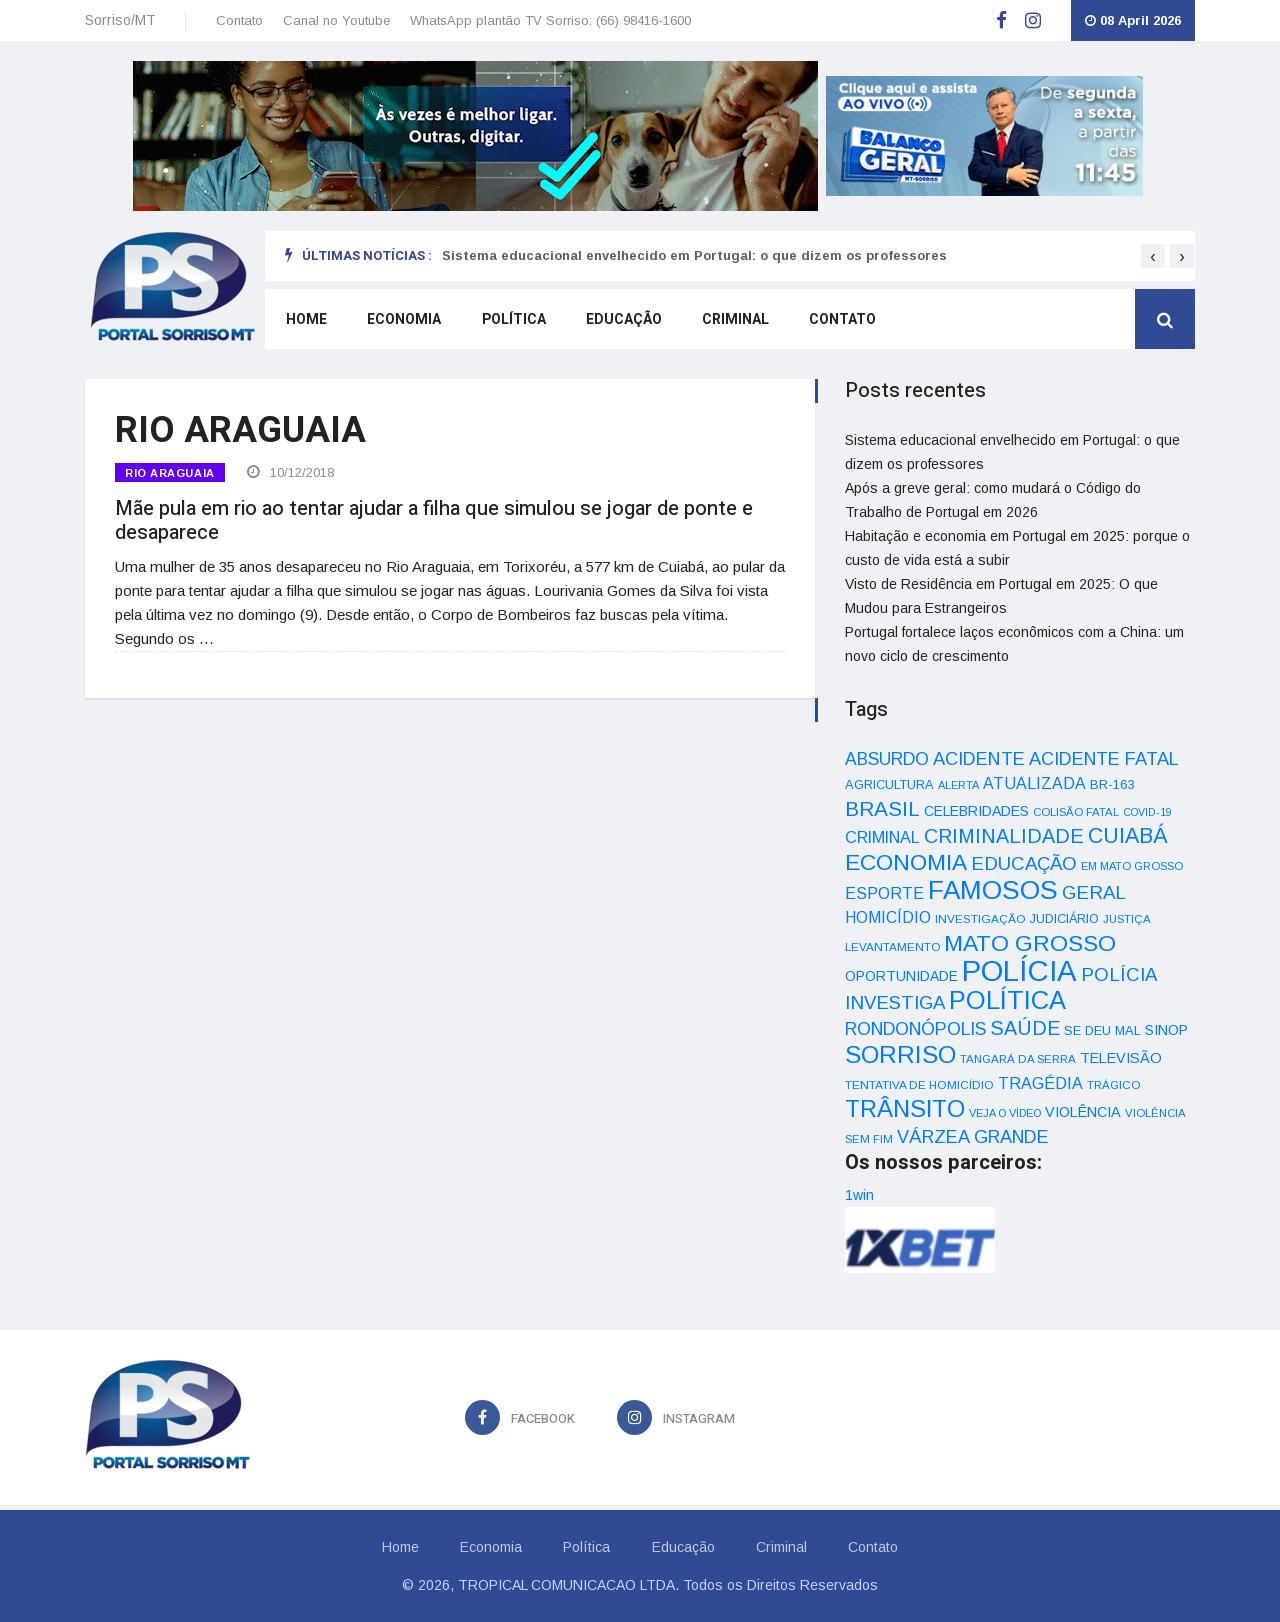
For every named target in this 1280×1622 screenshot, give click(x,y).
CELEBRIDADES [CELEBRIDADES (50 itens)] (976, 811)
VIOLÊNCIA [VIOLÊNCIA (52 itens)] (1083, 1112)
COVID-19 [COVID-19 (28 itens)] (1147, 812)
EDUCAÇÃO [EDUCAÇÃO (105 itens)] (1024, 863)
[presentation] (1153, 256)
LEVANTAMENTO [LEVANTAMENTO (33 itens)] (892, 946)
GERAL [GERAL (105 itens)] (1094, 892)
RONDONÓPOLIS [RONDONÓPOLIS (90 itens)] (915, 1029)
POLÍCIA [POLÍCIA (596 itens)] (1019, 970)
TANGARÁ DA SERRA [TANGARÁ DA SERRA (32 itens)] (1018, 1059)
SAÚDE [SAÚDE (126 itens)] (1025, 1028)
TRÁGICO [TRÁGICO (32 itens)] (1113, 1085)
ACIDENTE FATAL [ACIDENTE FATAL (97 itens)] (1104, 759)
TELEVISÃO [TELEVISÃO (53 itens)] (1121, 1058)
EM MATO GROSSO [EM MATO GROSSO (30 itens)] (1132, 866)
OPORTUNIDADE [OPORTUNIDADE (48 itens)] (901, 976)
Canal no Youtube (336, 20)
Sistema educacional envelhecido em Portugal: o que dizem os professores (694, 255)
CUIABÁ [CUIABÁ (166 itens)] (1128, 836)
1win (859, 1195)
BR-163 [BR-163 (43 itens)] (1112, 784)
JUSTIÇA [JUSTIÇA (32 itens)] (1127, 919)
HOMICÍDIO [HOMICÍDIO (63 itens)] (888, 917)
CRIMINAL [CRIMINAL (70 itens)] (882, 837)
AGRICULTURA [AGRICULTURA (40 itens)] (889, 784)
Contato (239, 20)
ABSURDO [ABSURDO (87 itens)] (887, 759)
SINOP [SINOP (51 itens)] (1166, 1030)
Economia (403, 321)
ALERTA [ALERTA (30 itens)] (958, 785)
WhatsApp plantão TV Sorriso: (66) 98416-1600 (550, 20)
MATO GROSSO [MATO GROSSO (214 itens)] (1030, 943)
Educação (622, 321)
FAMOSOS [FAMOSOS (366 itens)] (993, 890)
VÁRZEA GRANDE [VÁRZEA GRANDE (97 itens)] (973, 1137)
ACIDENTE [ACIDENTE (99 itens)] (979, 758)
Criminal (733, 321)
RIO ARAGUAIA (170, 473)
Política (512, 321)
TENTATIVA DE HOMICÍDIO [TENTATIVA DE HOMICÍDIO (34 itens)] (919, 1084)
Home (305, 321)
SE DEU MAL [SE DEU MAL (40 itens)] (1102, 1030)
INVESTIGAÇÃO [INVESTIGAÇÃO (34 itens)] (980, 918)
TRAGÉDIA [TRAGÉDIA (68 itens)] (1040, 1083)
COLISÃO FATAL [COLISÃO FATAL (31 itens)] (1076, 812)
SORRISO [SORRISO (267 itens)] (900, 1054)
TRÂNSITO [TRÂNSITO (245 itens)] (905, 1108)
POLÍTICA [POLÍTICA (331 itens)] (1007, 1000)
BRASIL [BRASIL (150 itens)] (882, 808)
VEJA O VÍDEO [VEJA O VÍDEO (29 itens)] (1005, 1113)
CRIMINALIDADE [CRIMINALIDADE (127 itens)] (1004, 836)
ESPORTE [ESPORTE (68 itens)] (884, 893)
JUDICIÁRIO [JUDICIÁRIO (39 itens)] (1064, 919)
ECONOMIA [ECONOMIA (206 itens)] (906, 862)
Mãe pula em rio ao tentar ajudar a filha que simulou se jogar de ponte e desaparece (434, 518)
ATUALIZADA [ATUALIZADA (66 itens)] (1034, 783)
